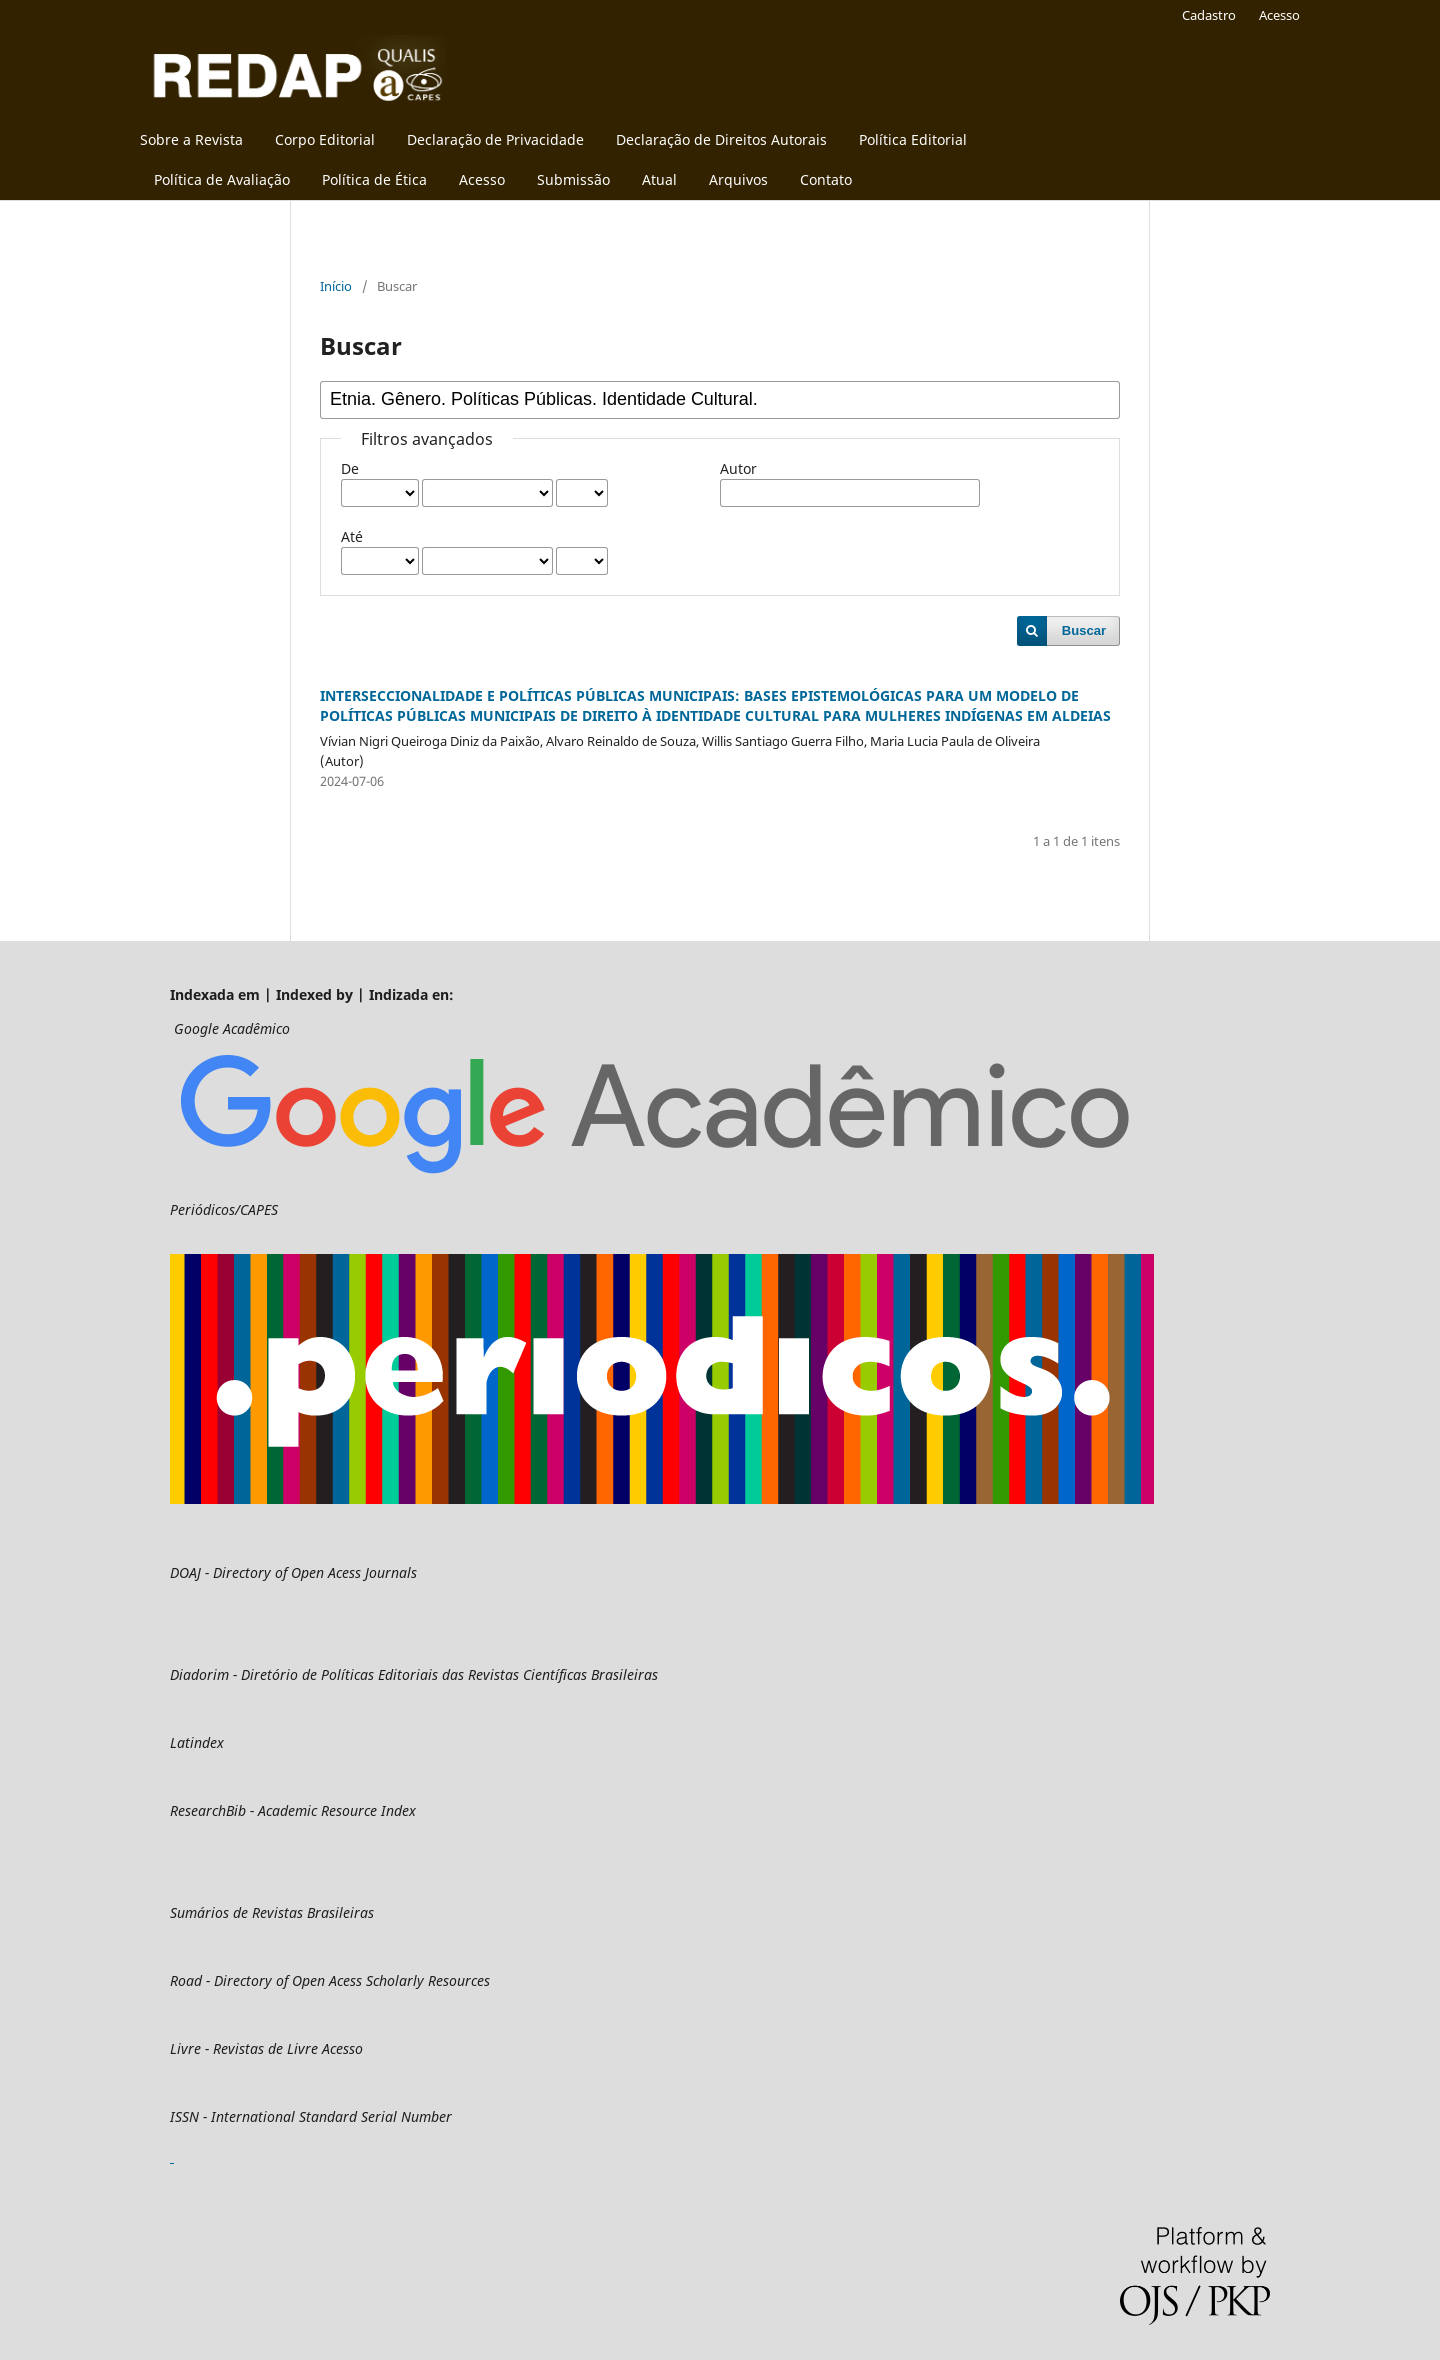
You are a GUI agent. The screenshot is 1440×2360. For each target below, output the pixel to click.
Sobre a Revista (191, 139)
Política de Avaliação (222, 179)
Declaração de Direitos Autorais (721, 139)
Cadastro (1209, 15)
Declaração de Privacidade (495, 139)
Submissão (573, 179)
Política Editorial (913, 139)
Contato (826, 179)
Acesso (482, 179)
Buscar (1084, 630)
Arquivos (738, 179)
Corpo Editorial (325, 139)
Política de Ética (374, 179)
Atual (659, 179)
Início (336, 286)
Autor (738, 468)
